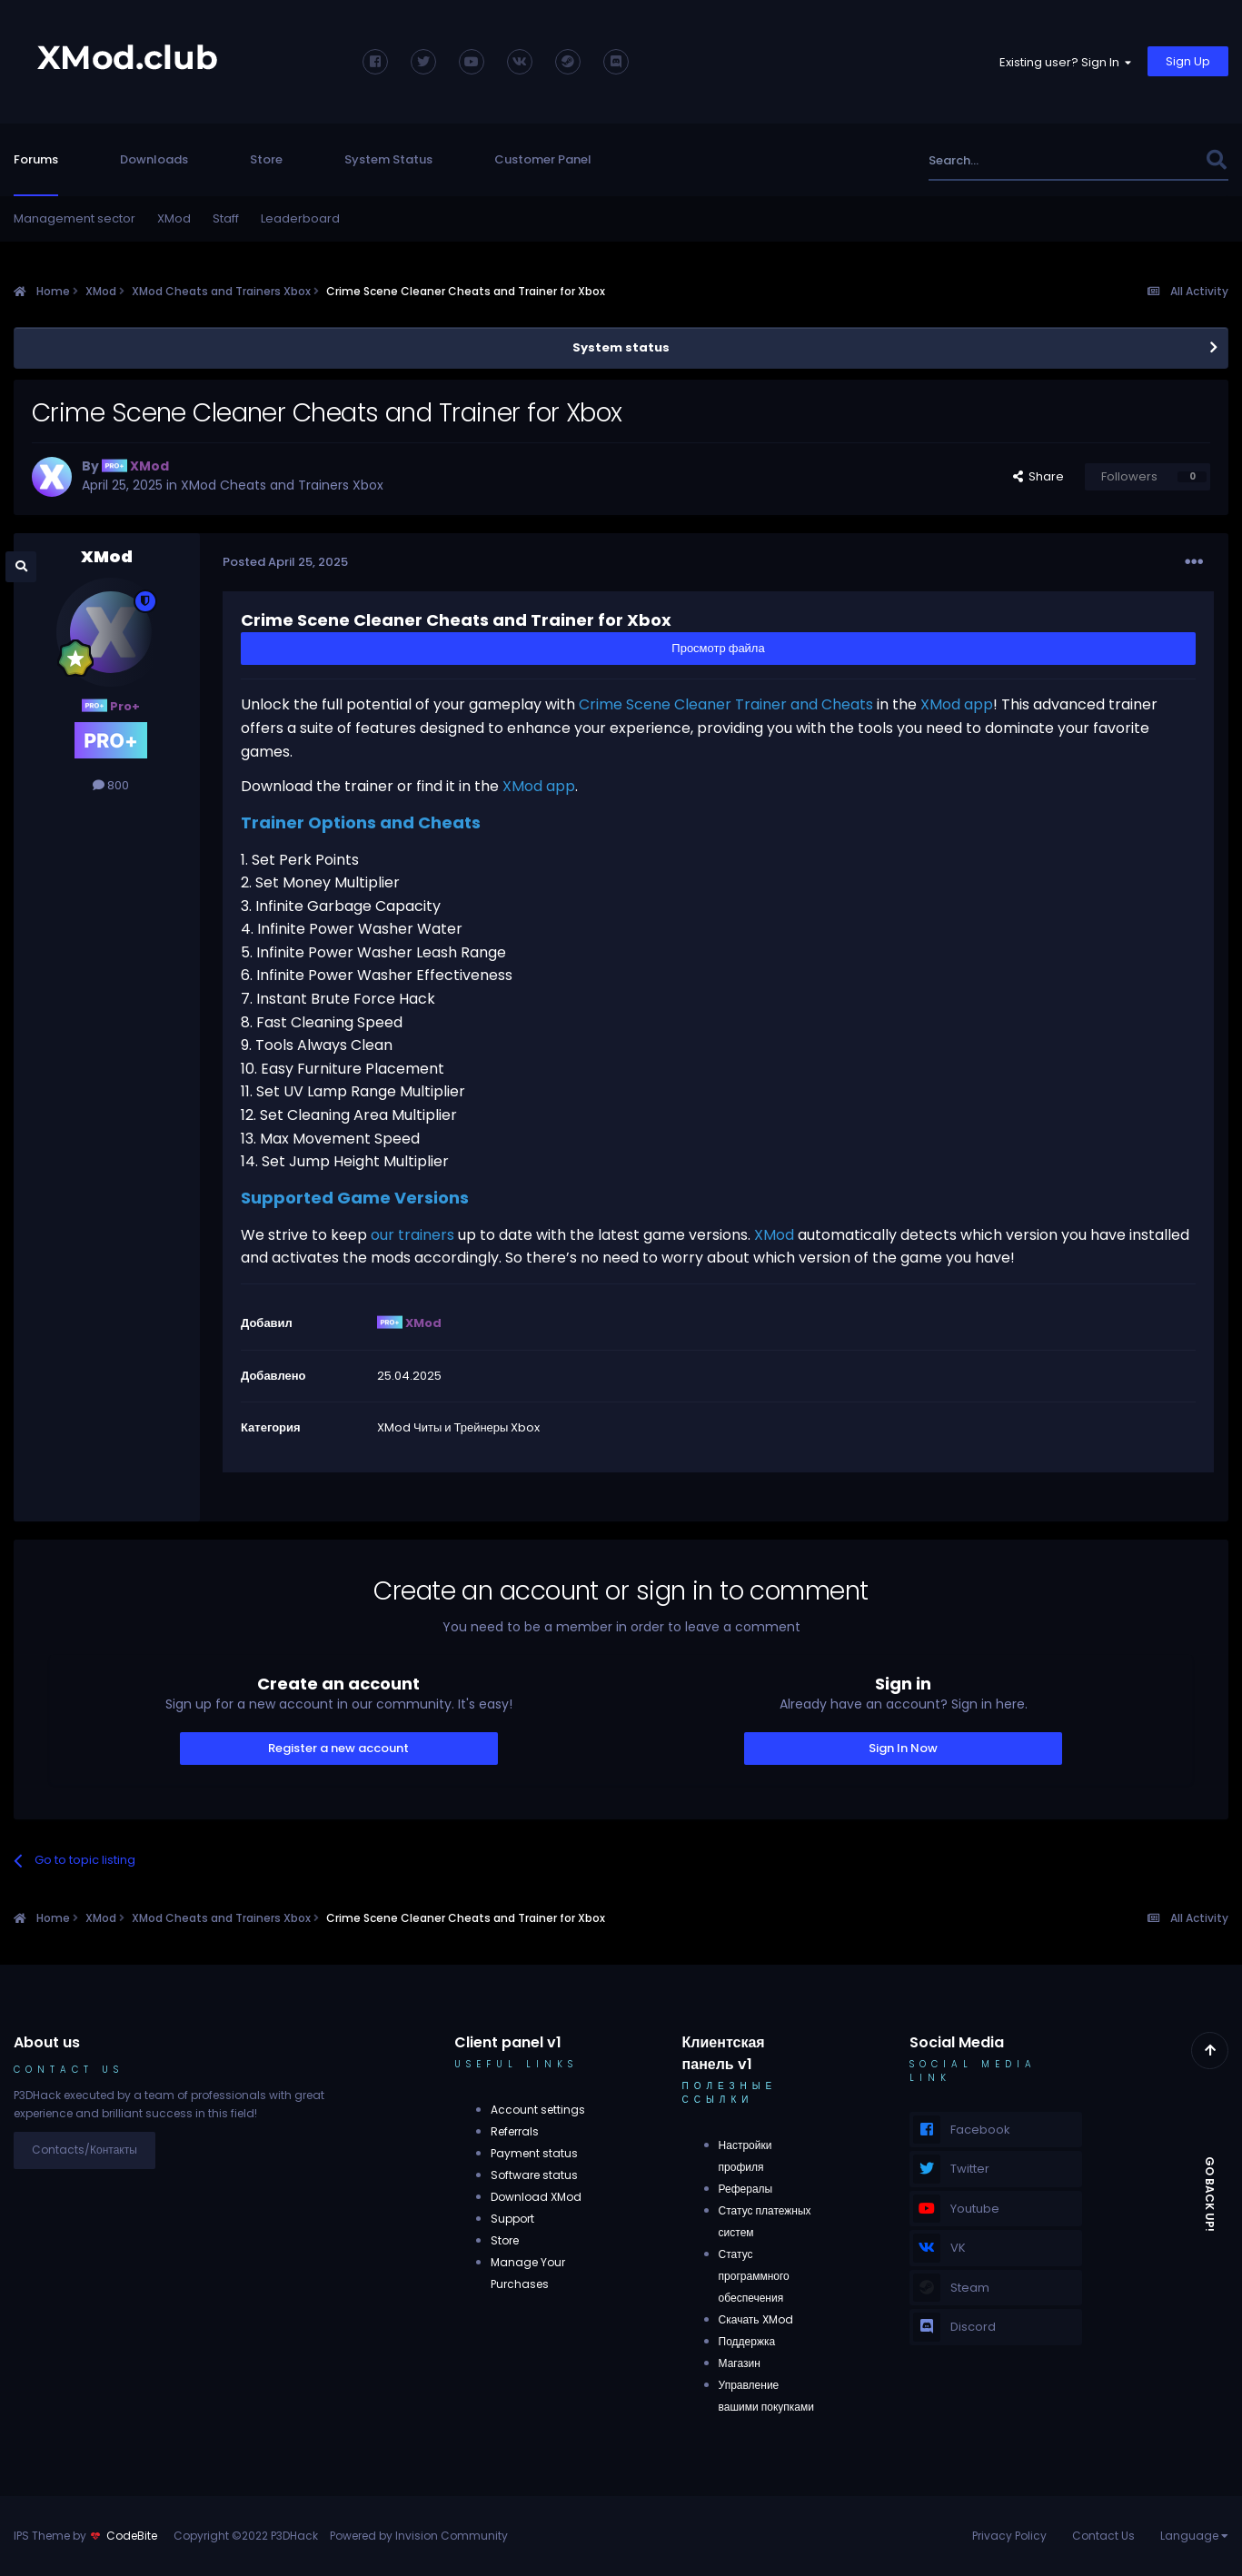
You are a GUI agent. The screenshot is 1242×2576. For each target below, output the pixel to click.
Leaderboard (300, 218)
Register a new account (338, 1748)
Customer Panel (542, 159)
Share (1038, 476)
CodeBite (131, 2535)
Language (1194, 2535)
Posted (285, 561)
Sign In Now (903, 1748)
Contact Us (1103, 2535)
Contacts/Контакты (84, 2149)
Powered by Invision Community (419, 2535)
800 (111, 785)
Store (266, 159)
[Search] (1020, 160)
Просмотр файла (717, 648)
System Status (388, 159)
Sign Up (1188, 61)
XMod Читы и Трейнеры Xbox (458, 1427)
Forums (36, 159)
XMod (174, 218)
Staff (226, 218)
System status (621, 347)
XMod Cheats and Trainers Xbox (282, 485)
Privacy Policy (1009, 2535)
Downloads (154, 159)
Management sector (74, 218)
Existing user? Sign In (1065, 62)
